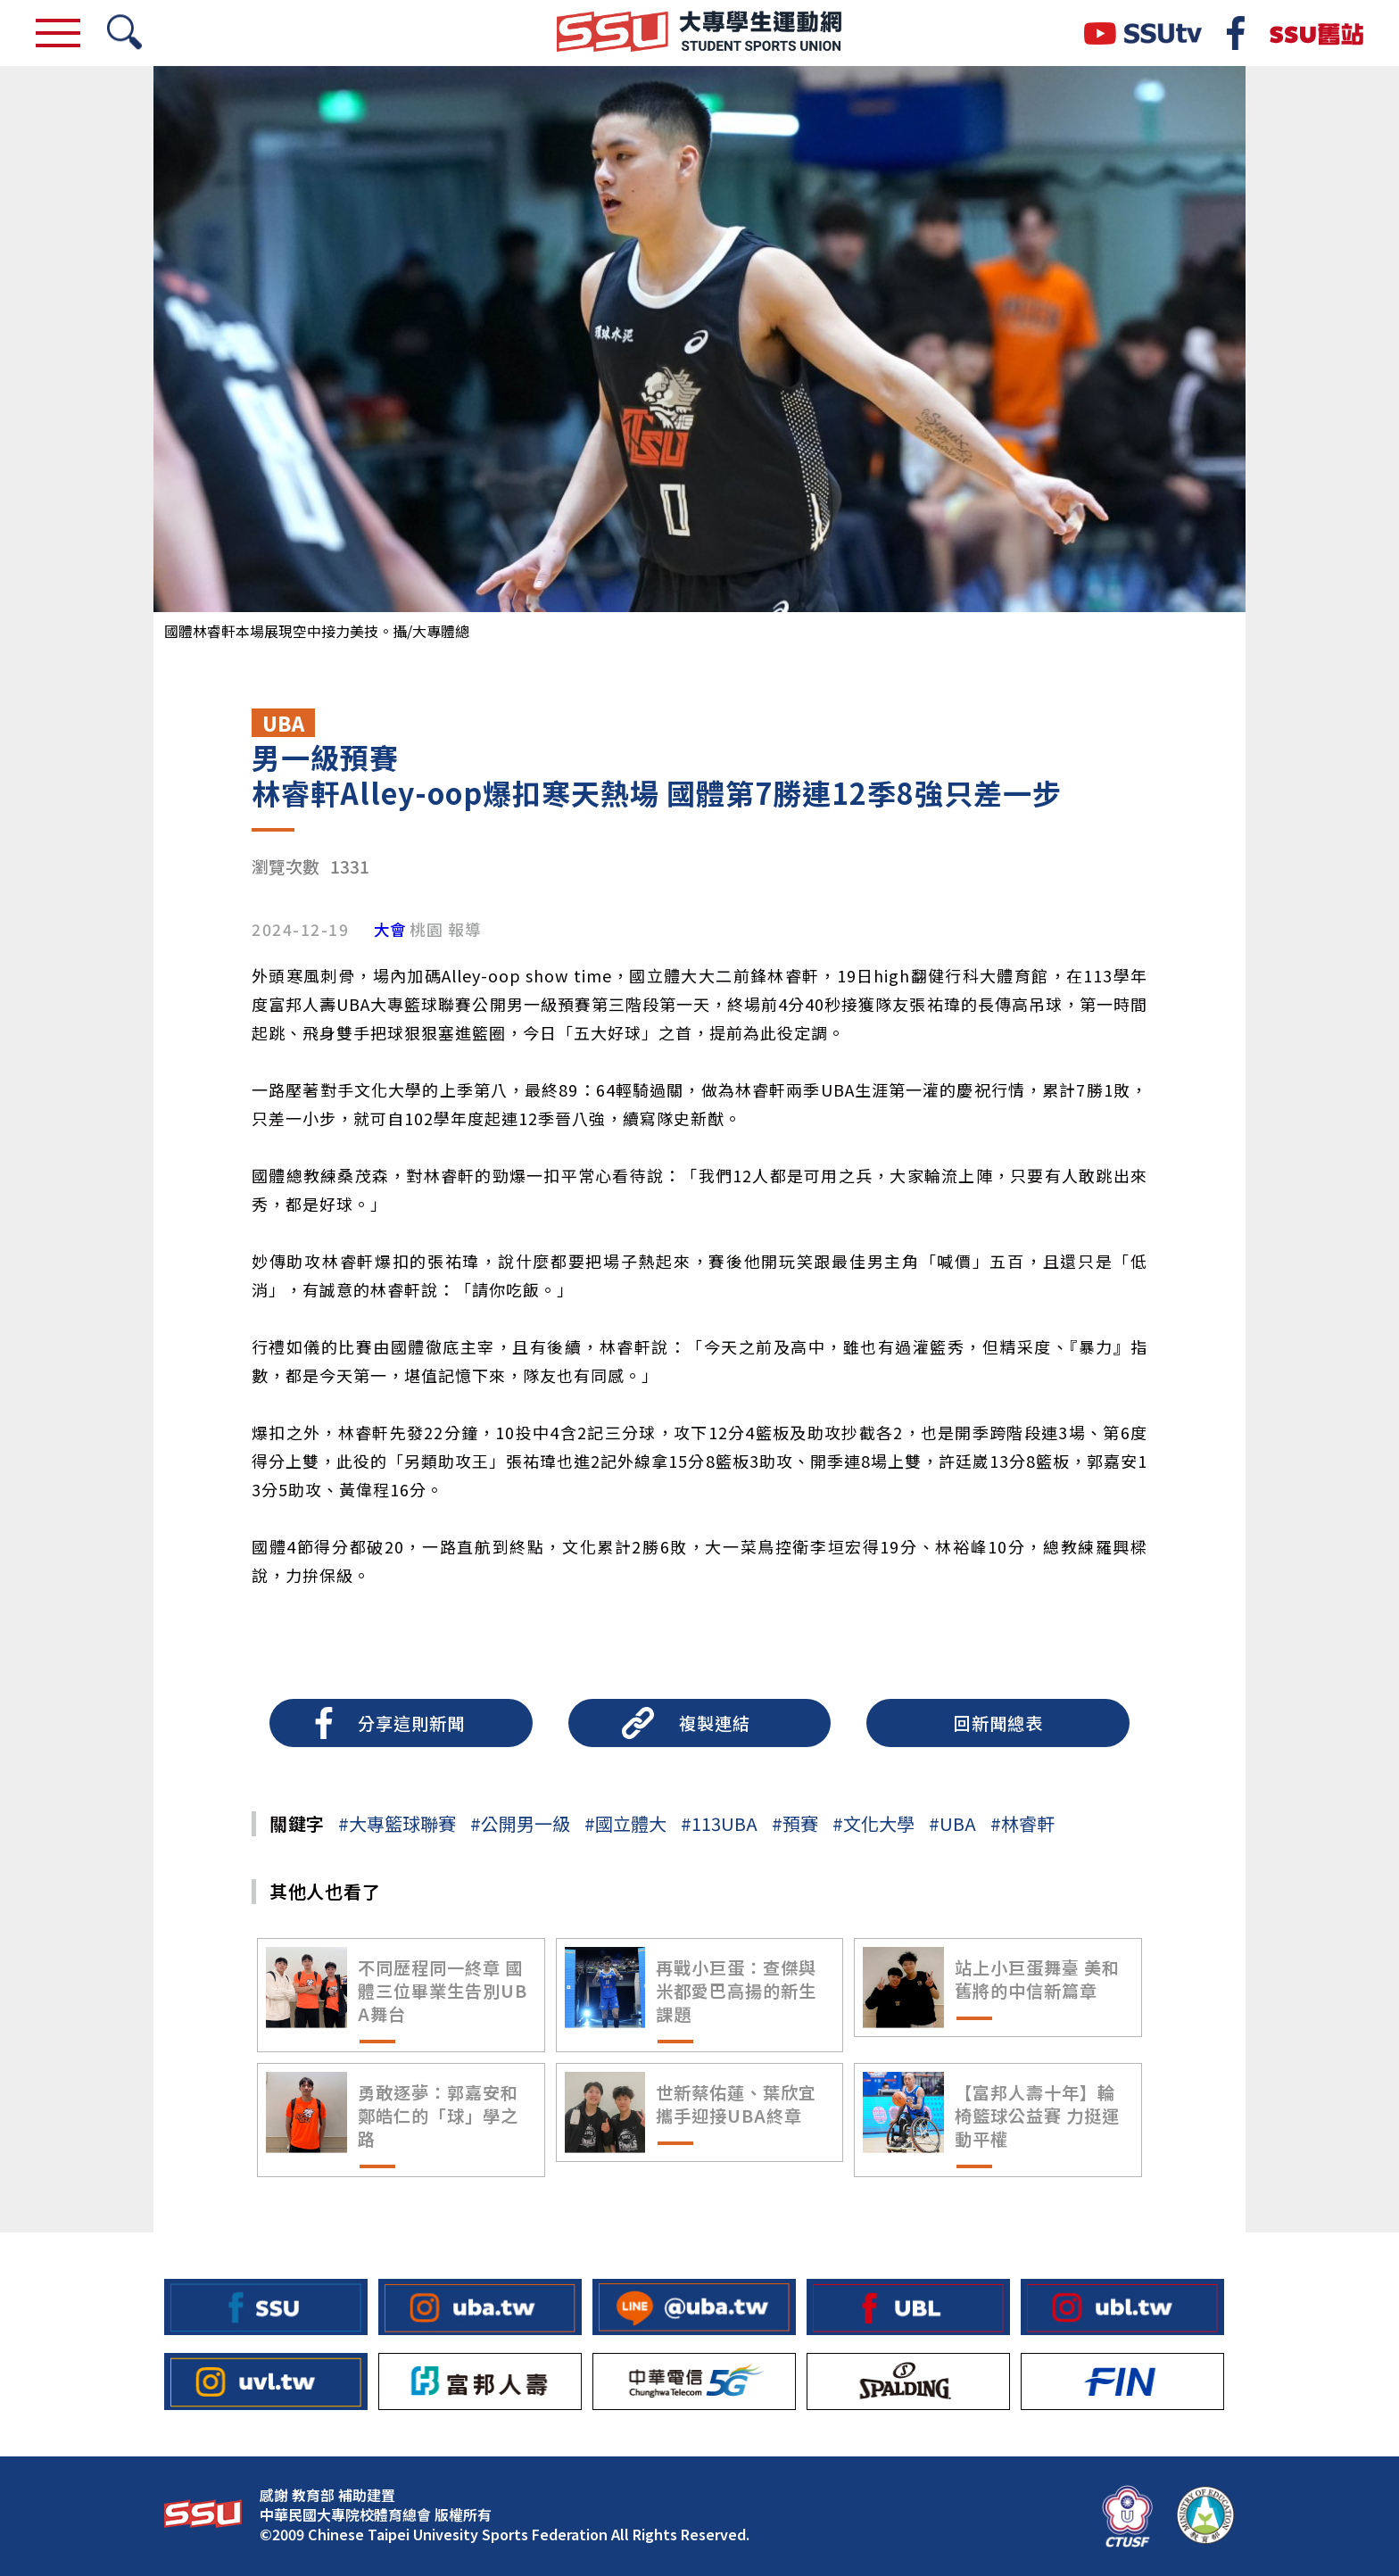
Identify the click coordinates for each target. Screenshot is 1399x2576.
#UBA (952, 1823)
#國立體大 (625, 1823)
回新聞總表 (998, 1722)
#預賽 (795, 1823)
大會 (390, 930)
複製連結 (714, 1722)
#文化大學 (873, 1823)
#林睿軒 (1022, 1823)
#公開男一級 (520, 1823)
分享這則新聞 (411, 1722)
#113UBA (719, 1823)
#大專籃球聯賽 (397, 1823)
